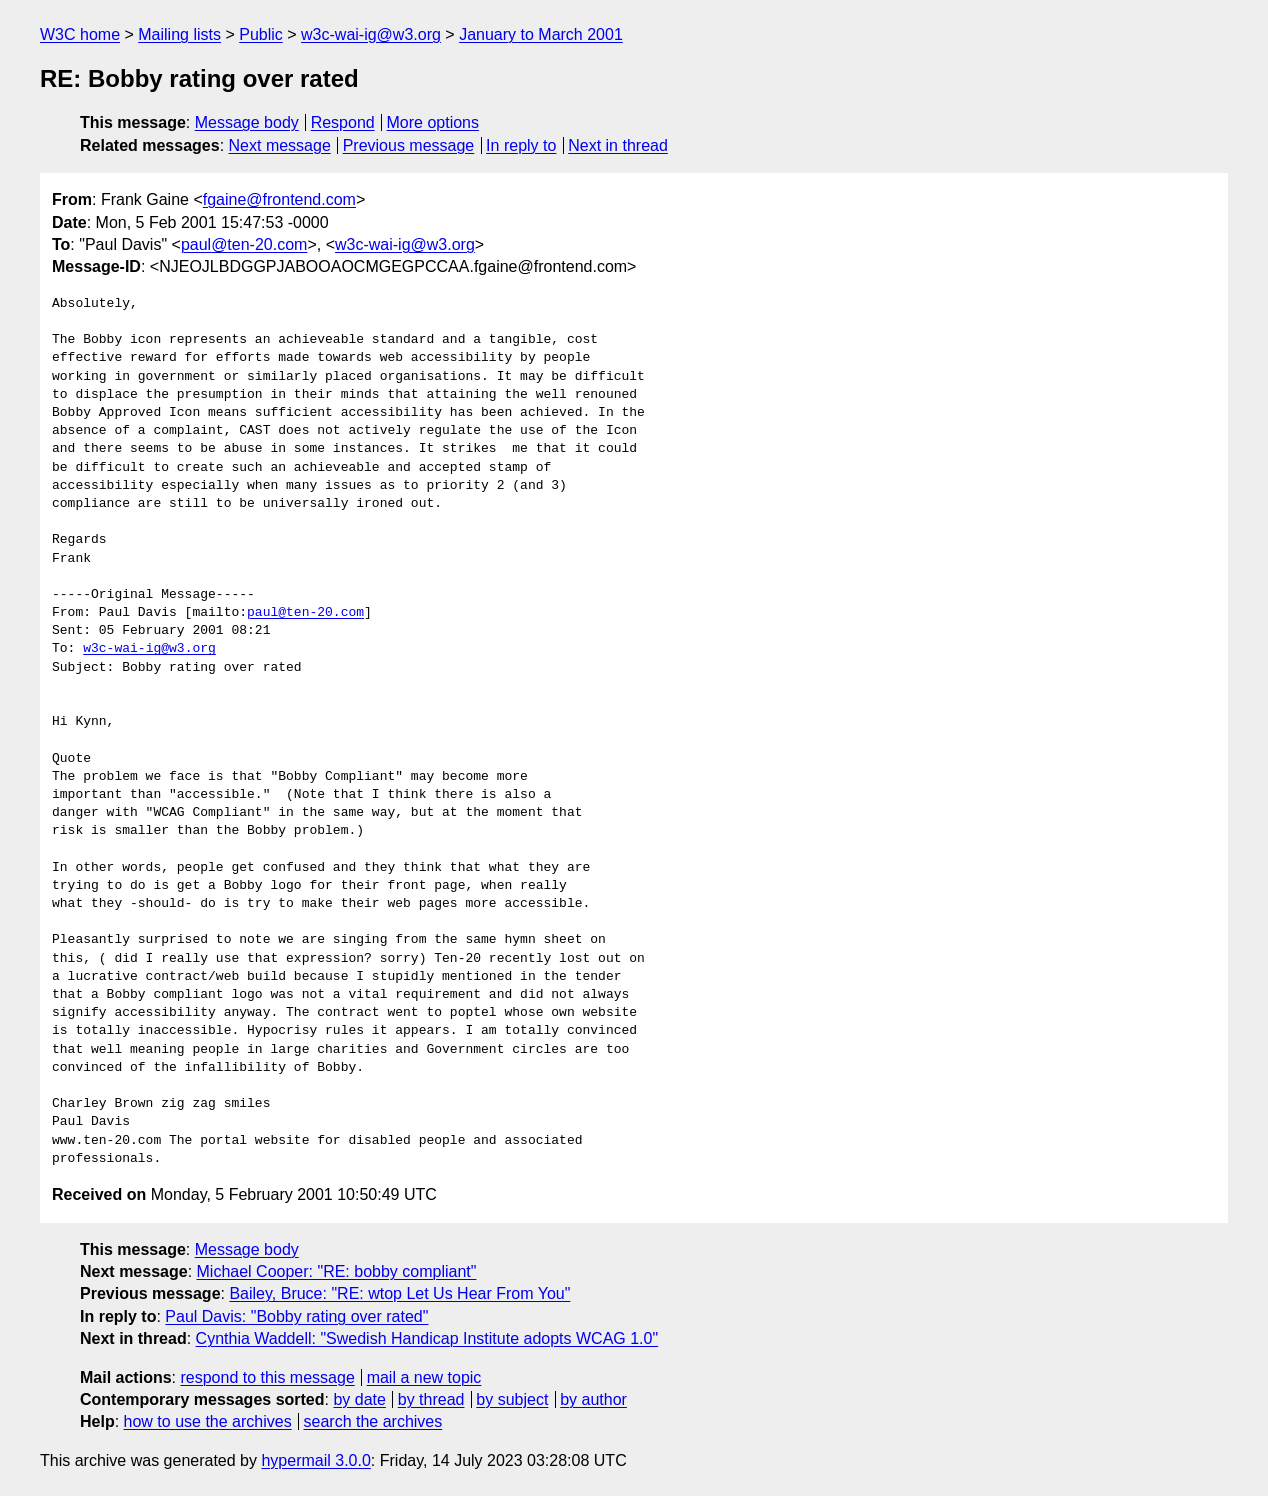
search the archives (373, 1421)
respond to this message (267, 1377)
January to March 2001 (541, 34)
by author (593, 1399)
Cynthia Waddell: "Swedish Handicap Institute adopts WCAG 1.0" (427, 1338)
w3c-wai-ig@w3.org (371, 34)
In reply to (521, 145)
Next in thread (618, 145)
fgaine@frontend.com (279, 199)
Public (261, 34)
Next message (280, 145)
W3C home (80, 34)
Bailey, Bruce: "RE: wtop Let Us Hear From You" (399, 1293)
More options (433, 122)
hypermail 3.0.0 (315, 1460)
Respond (343, 122)
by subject (512, 1399)
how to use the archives (208, 1421)
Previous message (409, 145)
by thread (431, 1399)
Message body (247, 122)
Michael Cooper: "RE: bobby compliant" (337, 1271)
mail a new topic (424, 1377)
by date (359, 1399)
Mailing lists (179, 34)
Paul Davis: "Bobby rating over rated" (296, 1316)
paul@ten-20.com (244, 244)
